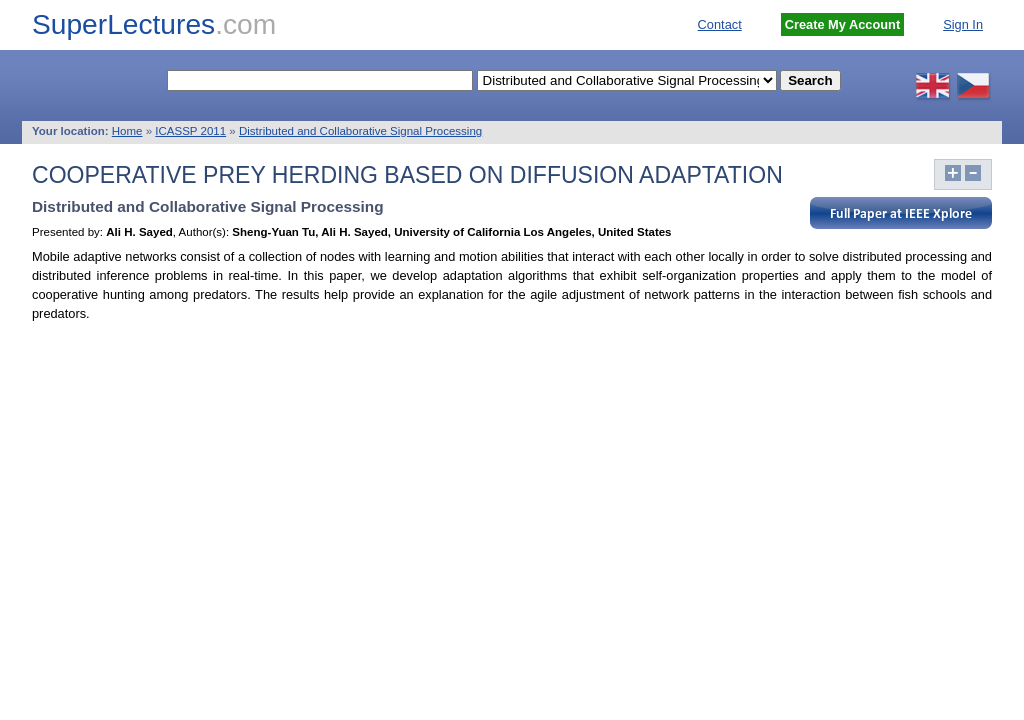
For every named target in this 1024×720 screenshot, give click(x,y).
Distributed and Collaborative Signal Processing (360, 131)
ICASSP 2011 (190, 131)
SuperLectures (154, 24)
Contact (720, 24)
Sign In (963, 24)
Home (127, 131)
